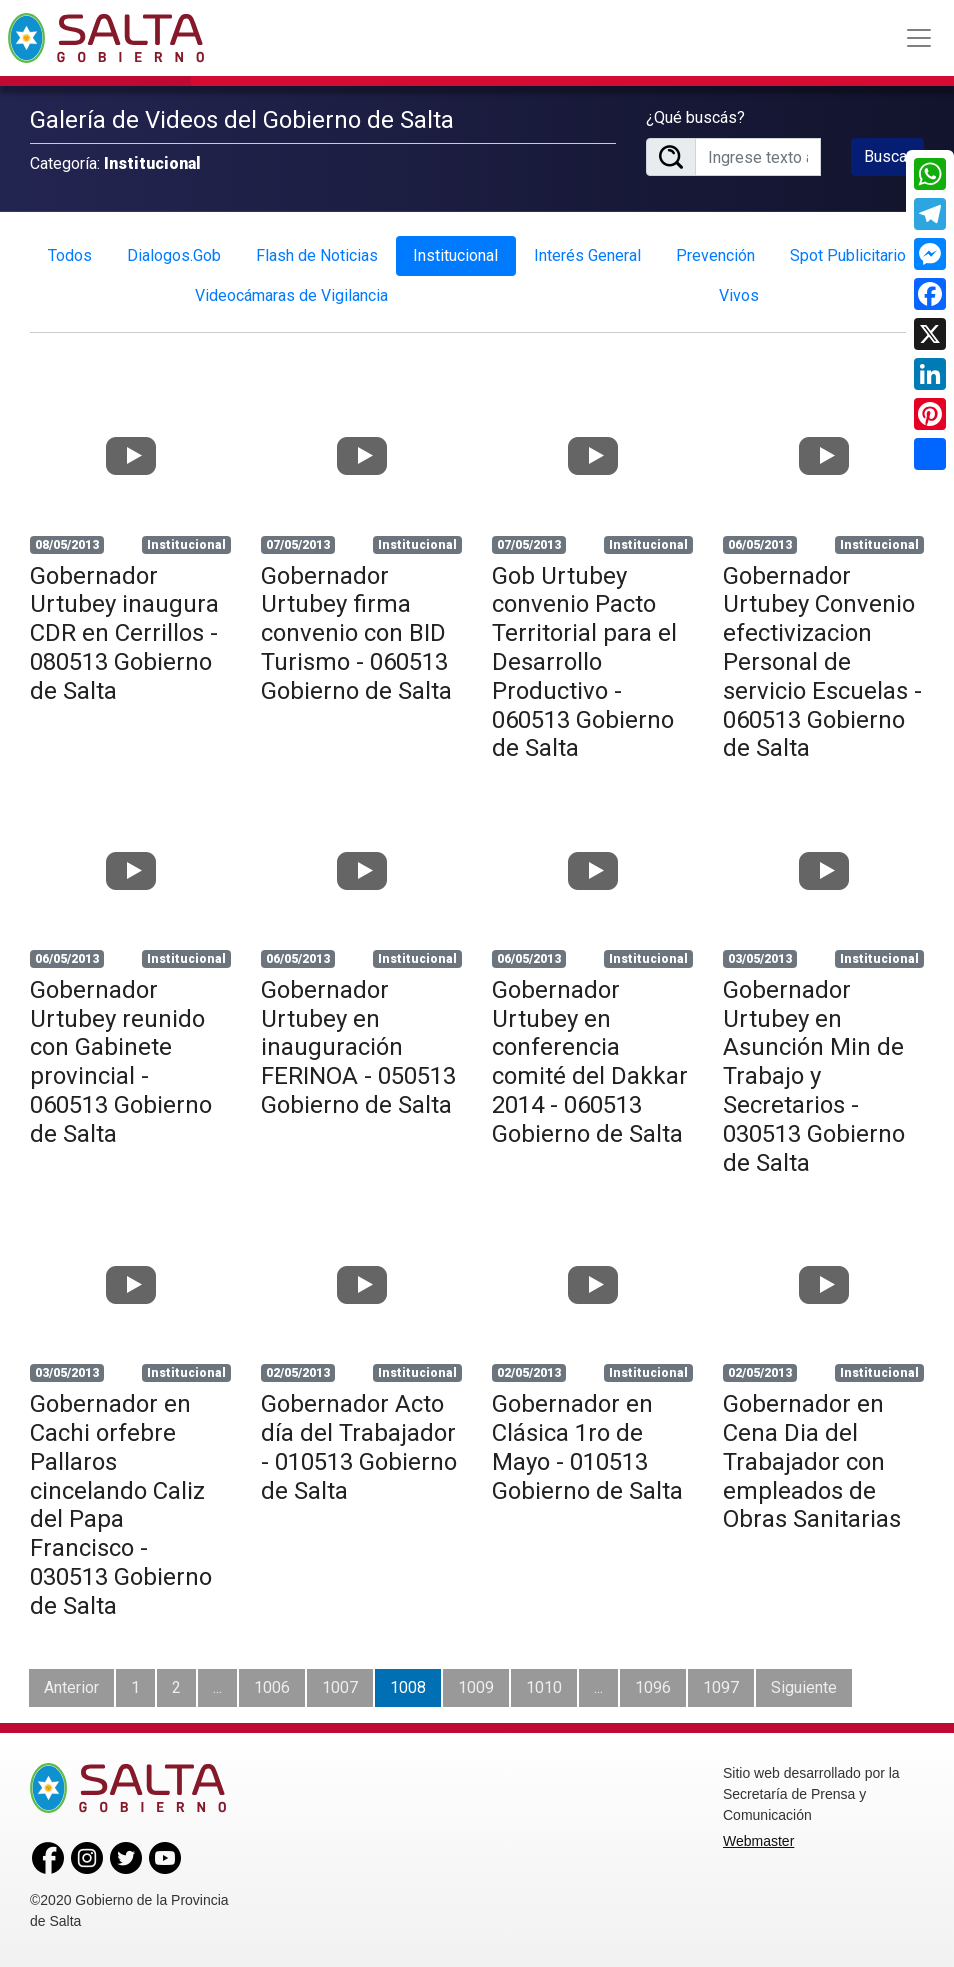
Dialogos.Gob (174, 255)
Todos (70, 255)
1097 (721, 1687)
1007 (340, 1687)
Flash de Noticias (317, 255)
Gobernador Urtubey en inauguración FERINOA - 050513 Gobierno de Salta (358, 1047)
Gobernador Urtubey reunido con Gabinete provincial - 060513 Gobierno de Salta (121, 1062)
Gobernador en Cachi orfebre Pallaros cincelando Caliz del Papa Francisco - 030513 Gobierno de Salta (121, 1505)
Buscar (888, 156)
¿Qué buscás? (695, 117)
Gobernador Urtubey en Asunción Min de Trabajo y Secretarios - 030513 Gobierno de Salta (814, 1076)
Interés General (587, 255)
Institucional (455, 255)
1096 (653, 1687)
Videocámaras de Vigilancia (291, 295)
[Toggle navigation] (919, 38)
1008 (408, 1687)
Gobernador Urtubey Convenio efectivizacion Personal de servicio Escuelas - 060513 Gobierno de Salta (822, 662)
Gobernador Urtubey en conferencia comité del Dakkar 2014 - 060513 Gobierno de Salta (590, 1062)
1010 (544, 1687)
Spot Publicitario (848, 255)
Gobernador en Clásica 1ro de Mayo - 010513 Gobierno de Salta (587, 1447)
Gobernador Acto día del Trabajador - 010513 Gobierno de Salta (359, 1447)
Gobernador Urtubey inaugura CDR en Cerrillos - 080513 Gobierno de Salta (124, 633)
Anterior (71, 1687)
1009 (476, 1687)
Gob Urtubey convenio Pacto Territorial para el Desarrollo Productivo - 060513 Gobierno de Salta (584, 662)
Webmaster (758, 1841)
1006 (272, 1687)
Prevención (715, 255)
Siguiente (804, 1687)
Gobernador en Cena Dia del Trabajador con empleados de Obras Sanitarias (812, 1461)
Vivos (739, 295)
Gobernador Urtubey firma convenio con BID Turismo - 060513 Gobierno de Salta (356, 633)
